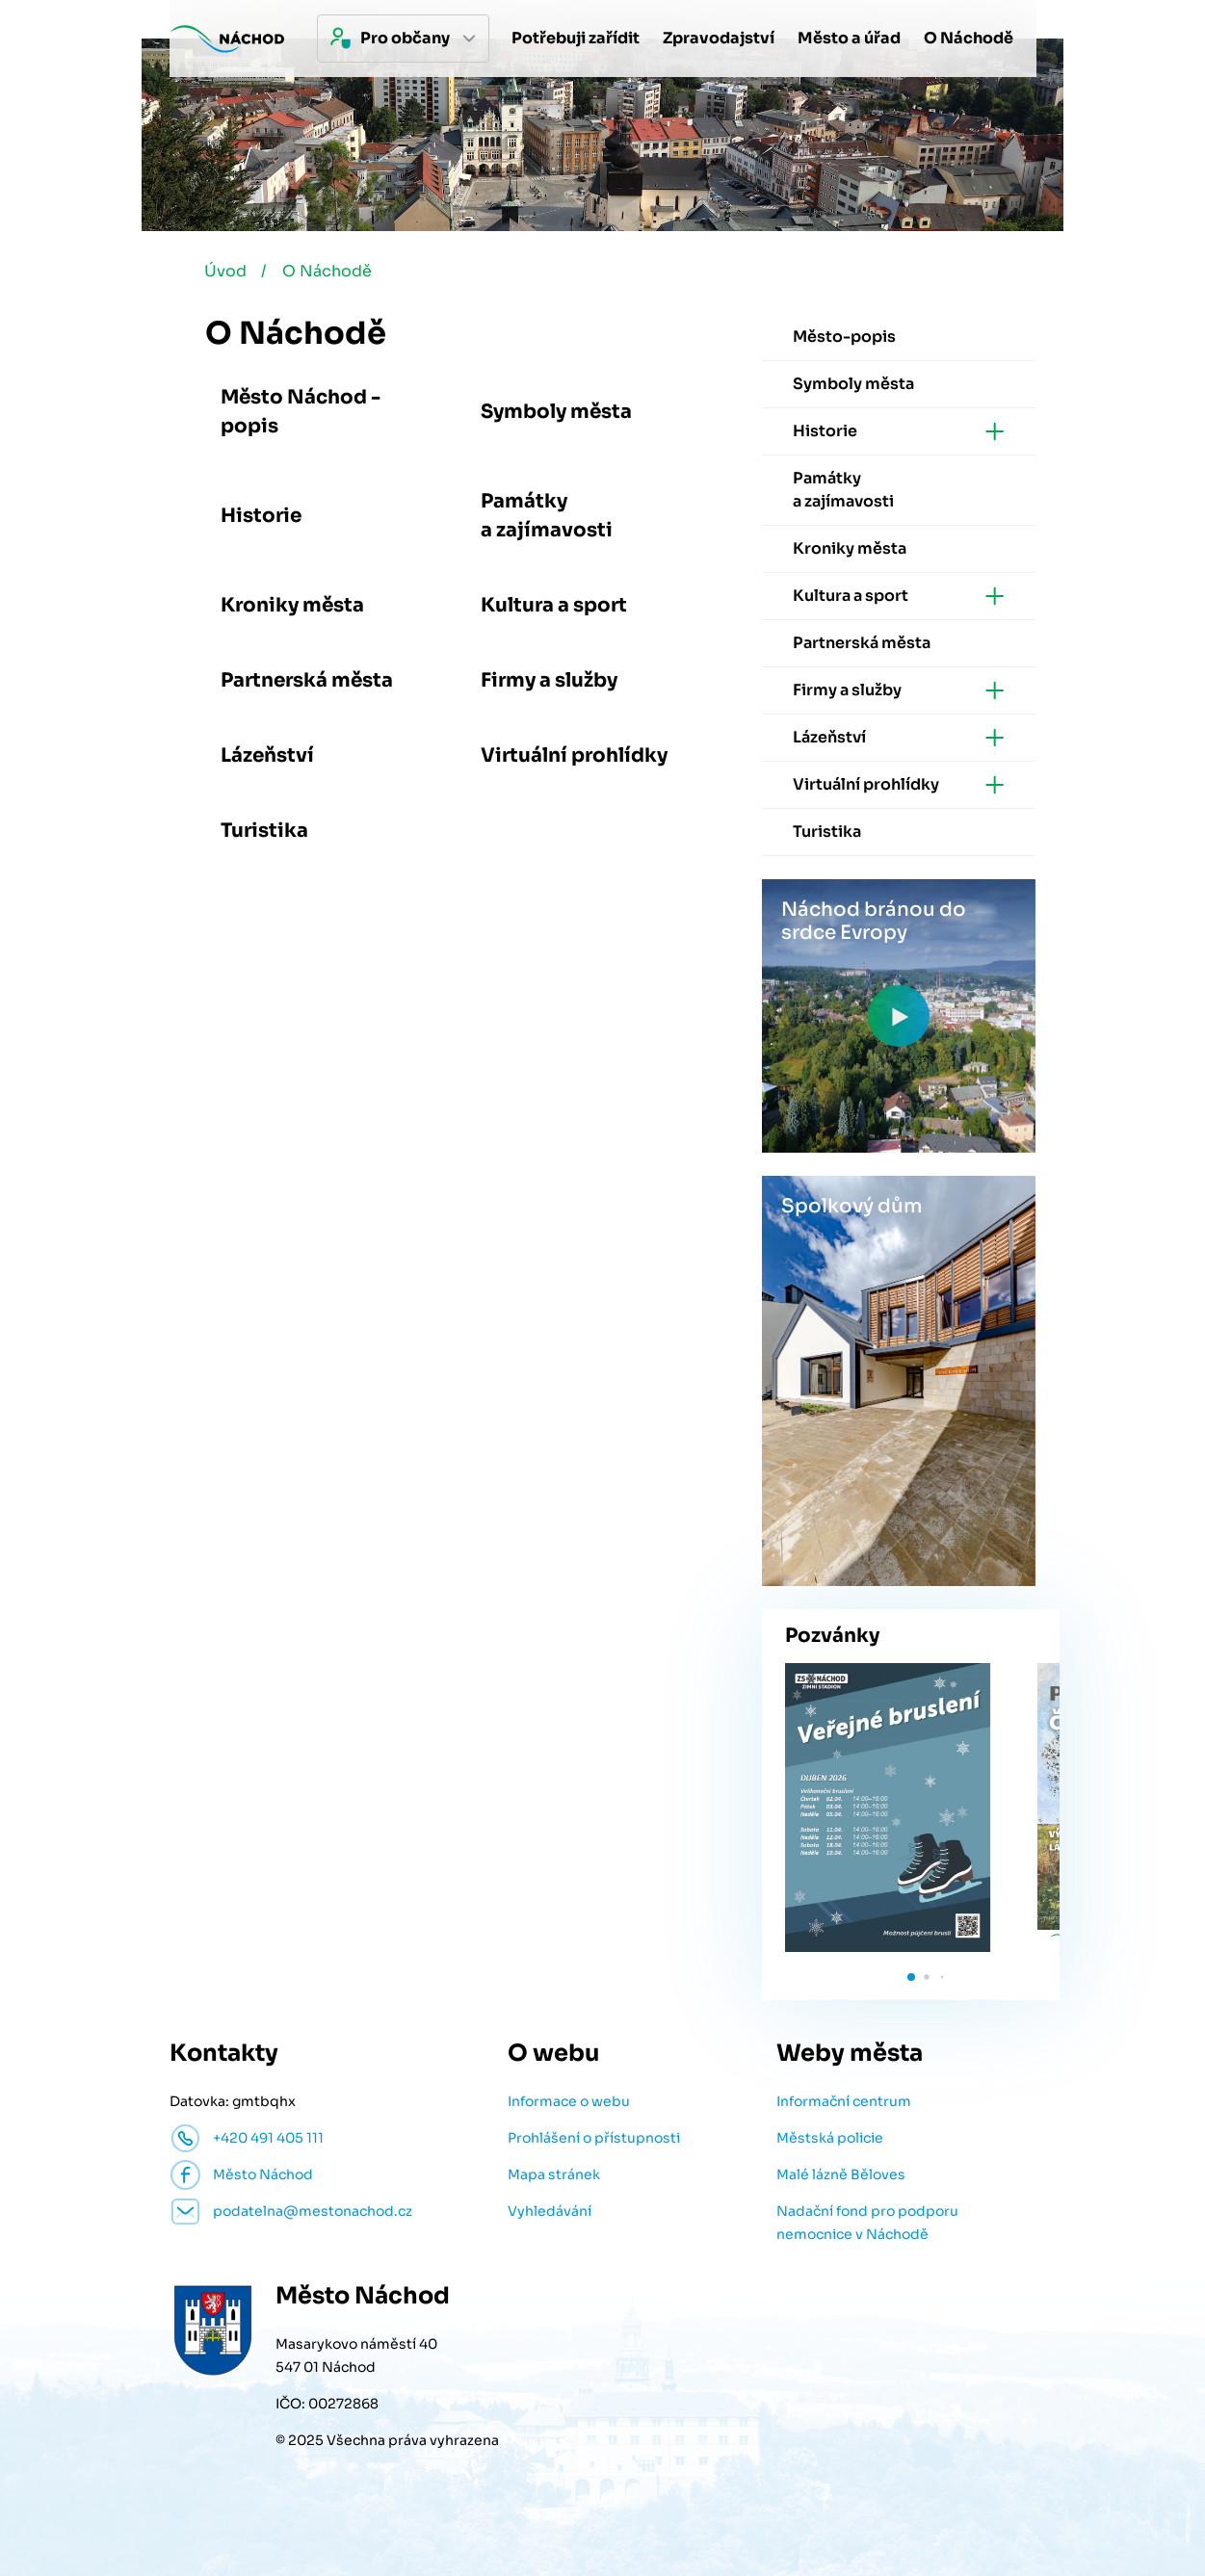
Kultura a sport (554, 607)
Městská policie (829, 2139)
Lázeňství (267, 757)
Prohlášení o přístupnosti (594, 2139)
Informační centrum (843, 2103)
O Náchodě (329, 273)
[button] (911, 1979)
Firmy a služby (549, 682)
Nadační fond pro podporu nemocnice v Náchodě (867, 2224)
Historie (261, 518)
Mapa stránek (554, 2176)
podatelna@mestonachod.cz (312, 2213)
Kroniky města (292, 607)
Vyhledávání (549, 2213)
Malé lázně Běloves (840, 2176)
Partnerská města (307, 682)
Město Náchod (263, 2176)
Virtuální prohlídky (574, 757)
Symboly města (556, 414)
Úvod (226, 273)
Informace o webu (569, 2103)
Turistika (264, 832)
